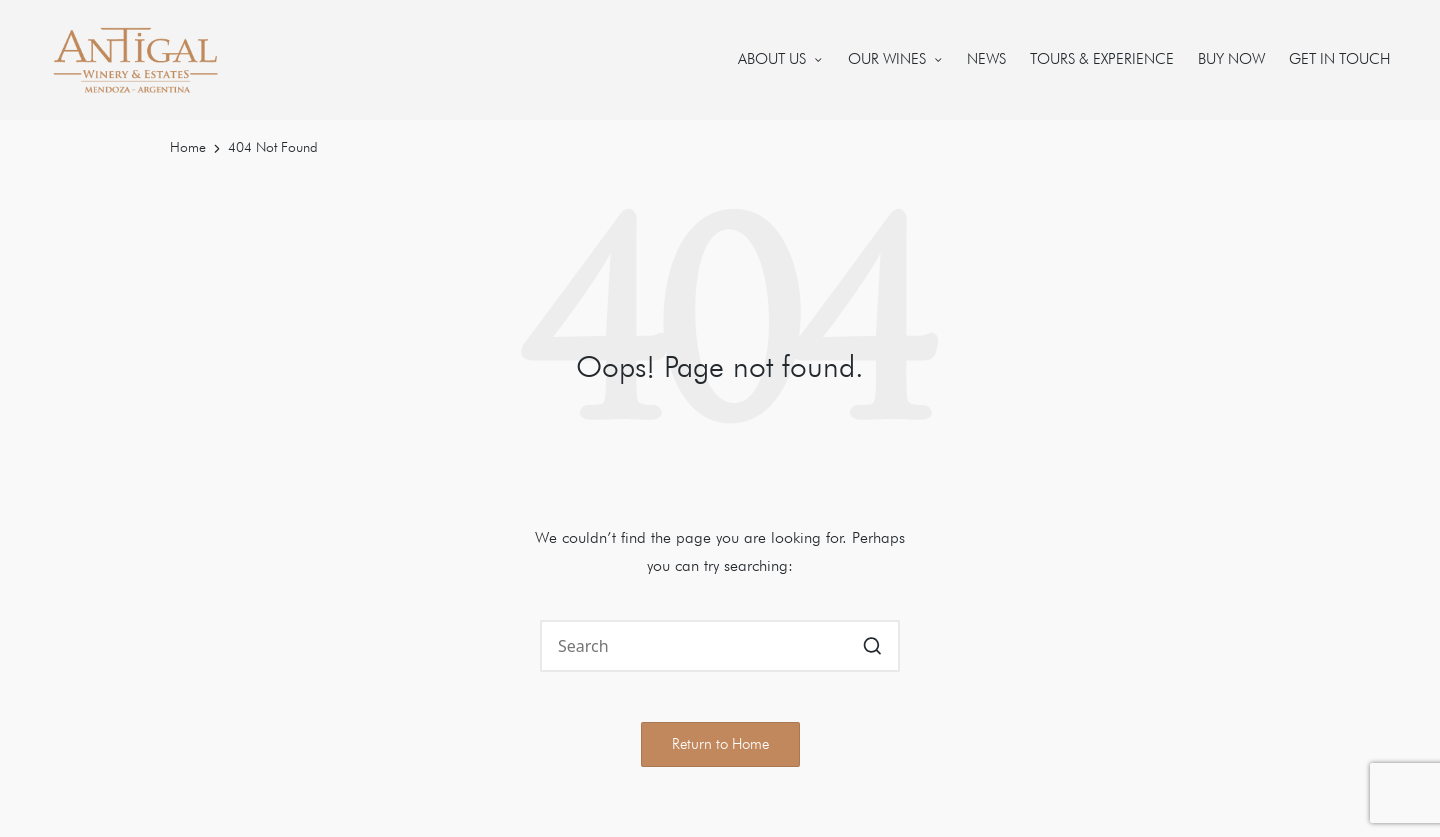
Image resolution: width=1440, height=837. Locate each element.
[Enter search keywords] (720, 646)
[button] (872, 646)
